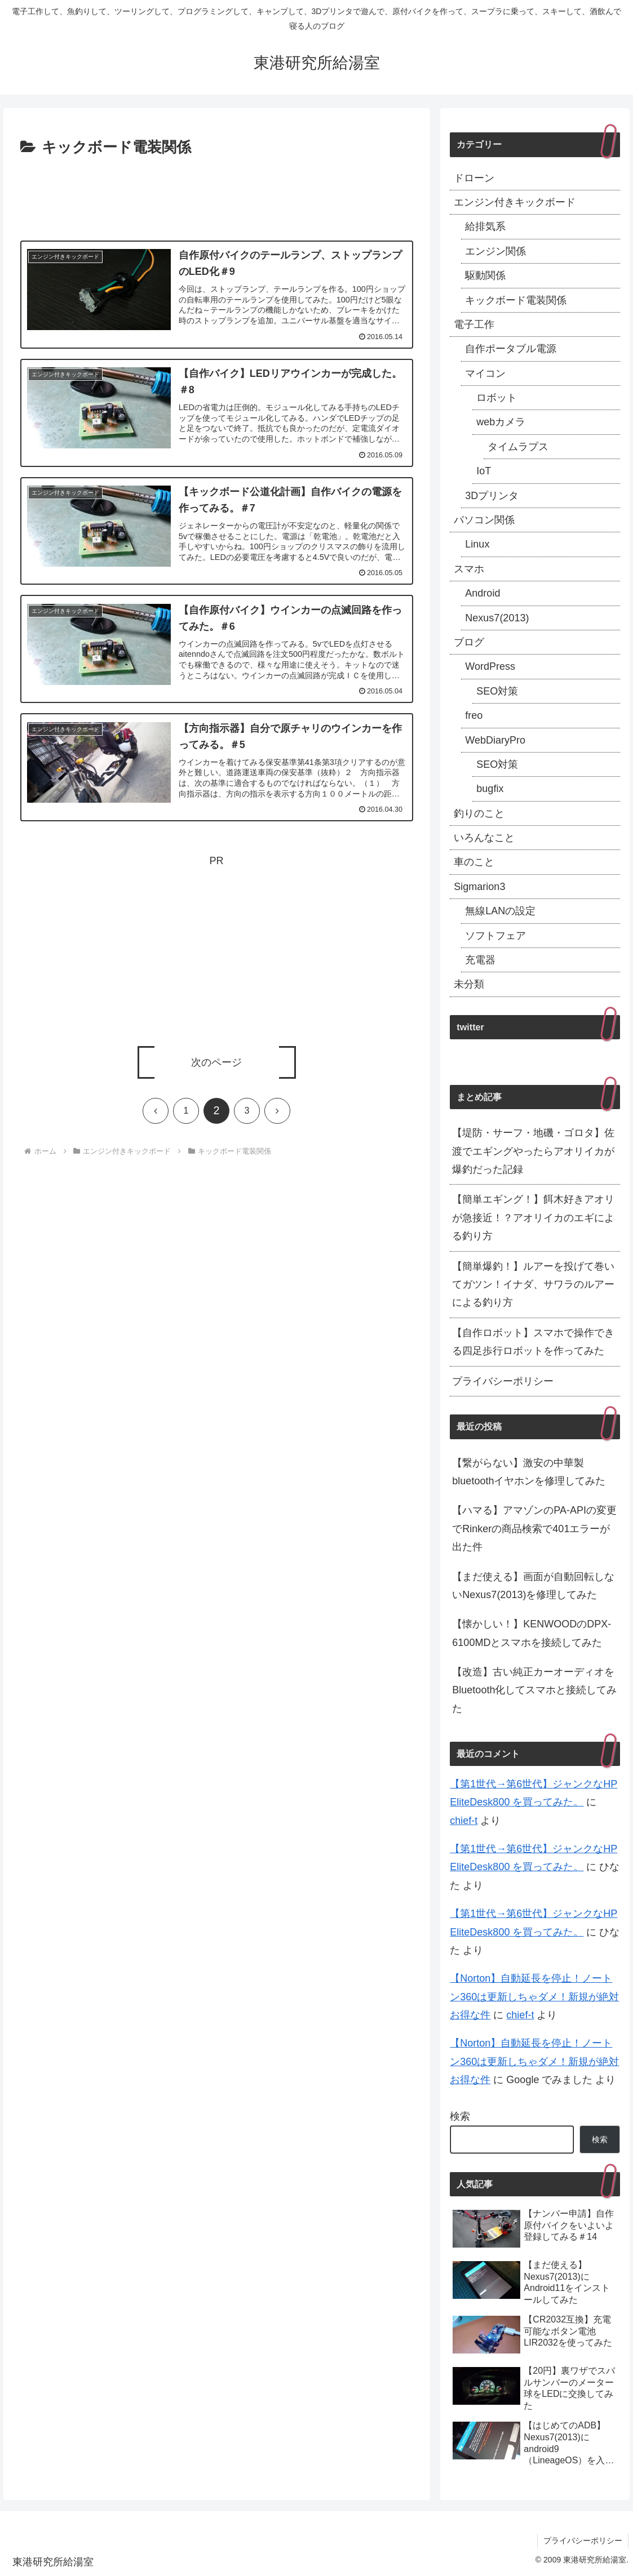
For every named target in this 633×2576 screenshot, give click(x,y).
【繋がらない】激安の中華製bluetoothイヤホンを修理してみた (528, 1472)
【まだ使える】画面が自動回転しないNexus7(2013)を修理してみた (533, 1585)
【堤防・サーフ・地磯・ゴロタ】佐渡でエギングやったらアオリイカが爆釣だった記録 (533, 1151)
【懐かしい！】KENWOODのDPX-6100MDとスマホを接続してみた (531, 1633)
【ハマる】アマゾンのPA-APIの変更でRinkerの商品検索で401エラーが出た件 (534, 1528)
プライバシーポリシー (503, 1381)
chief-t (463, 1820)
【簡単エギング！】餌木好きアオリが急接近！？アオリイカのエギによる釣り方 (533, 1218)
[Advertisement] (216, 194)
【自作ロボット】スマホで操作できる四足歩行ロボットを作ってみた (533, 1341)
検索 (460, 2116)
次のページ (216, 1062)
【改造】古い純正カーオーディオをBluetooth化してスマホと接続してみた (534, 1690)
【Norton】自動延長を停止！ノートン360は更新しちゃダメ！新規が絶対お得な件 (534, 1997)
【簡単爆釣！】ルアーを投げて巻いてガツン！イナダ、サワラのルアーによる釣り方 (533, 1285)
